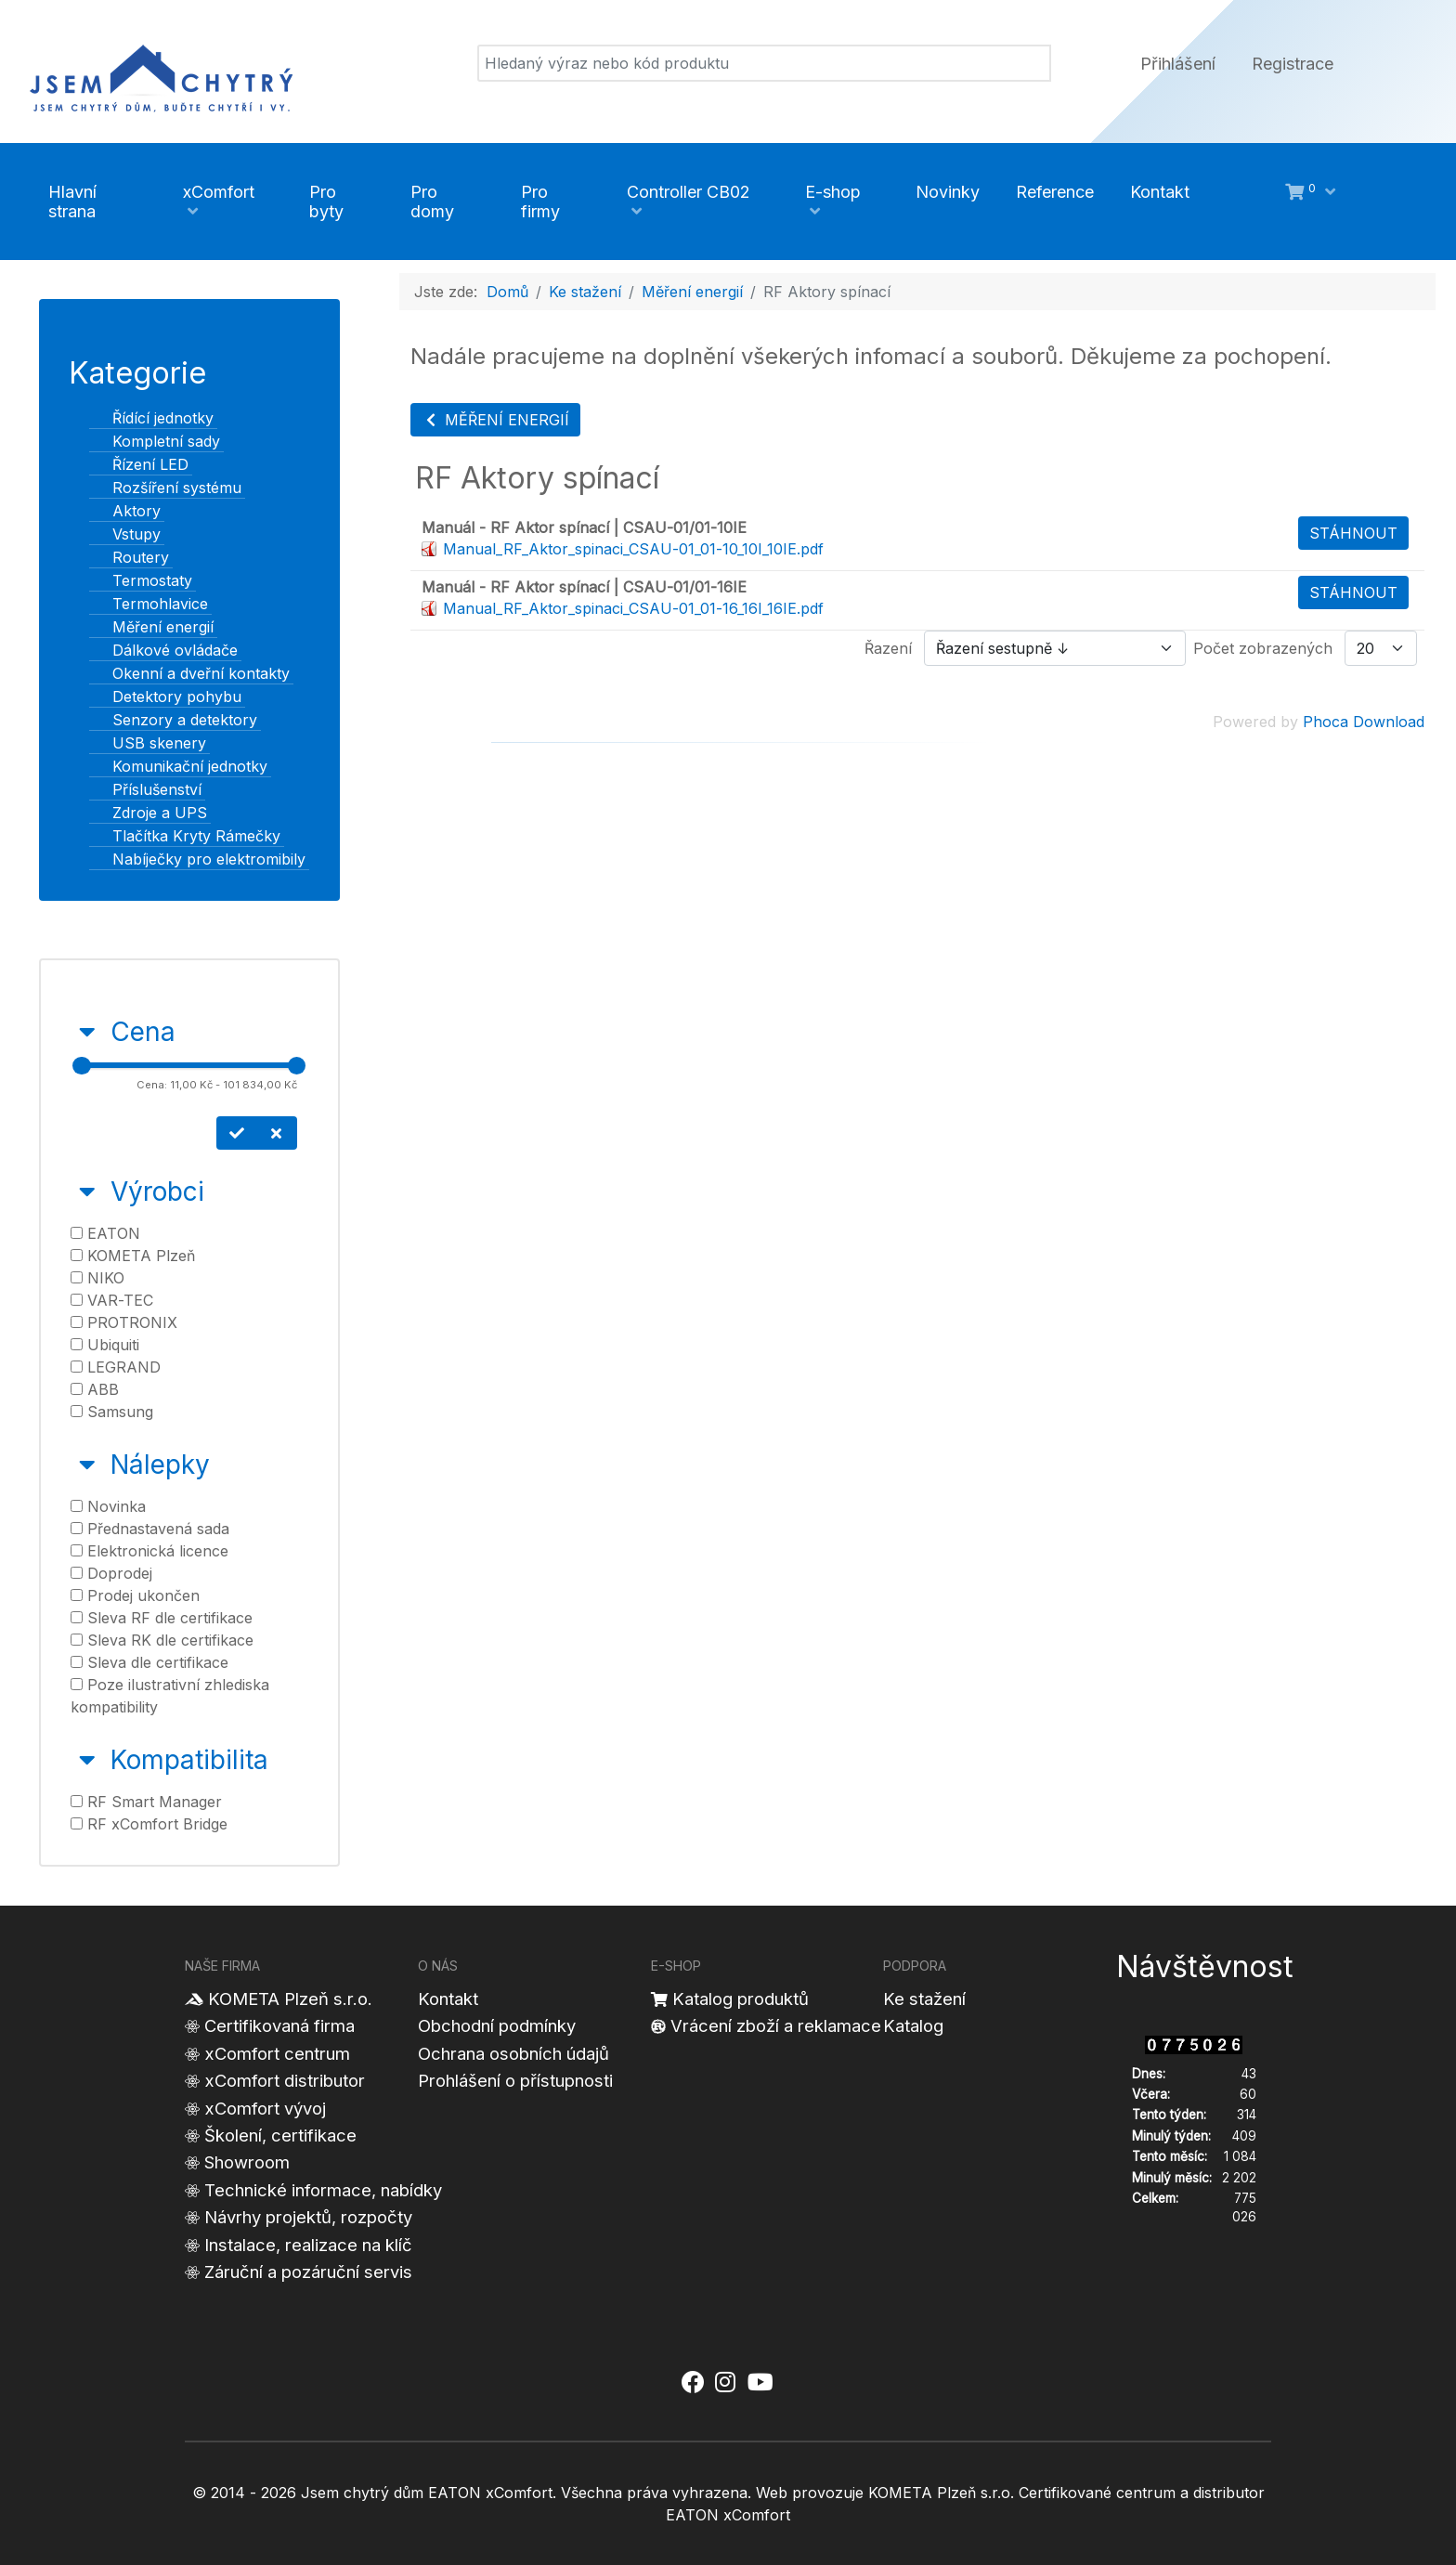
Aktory (125, 511)
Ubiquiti (105, 1344)
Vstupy (125, 534)
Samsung (112, 1411)
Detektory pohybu (165, 696)
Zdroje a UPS (148, 812)
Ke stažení (924, 1998)
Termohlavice (149, 603)
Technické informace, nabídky (323, 2190)
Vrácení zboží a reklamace (775, 2025)
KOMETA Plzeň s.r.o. (290, 1998)
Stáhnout (1353, 533)
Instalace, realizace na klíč (308, 2244)
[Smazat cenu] (276, 1133)
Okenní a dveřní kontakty (190, 673)
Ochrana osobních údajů (513, 2053)
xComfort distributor (284, 2080)
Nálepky (160, 1464)
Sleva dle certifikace (149, 1662)
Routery (129, 557)
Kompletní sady (155, 441)
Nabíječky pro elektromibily (198, 859)
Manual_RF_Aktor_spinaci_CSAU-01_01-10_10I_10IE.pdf (633, 549)
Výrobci (157, 1191)
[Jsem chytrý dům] (161, 76)
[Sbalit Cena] (87, 1032)
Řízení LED (139, 464)
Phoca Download (1363, 721)
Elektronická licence (149, 1551)
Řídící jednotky (152, 418)
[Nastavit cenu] (236, 1133)
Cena (143, 1032)
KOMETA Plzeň (133, 1255)
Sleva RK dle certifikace (162, 1640)
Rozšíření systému (165, 487)
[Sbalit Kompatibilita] (87, 1760)
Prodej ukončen (135, 1595)
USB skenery (148, 743)
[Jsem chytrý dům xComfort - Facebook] (692, 2383)
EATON (105, 1233)
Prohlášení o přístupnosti (515, 2080)
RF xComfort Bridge (149, 1824)
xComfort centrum (277, 2053)
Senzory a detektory (173, 720)
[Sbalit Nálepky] (87, 1464)
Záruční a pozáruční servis (308, 2271)
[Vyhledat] (764, 63)
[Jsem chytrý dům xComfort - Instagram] (725, 2383)
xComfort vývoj (265, 2108)
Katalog (913, 2025)
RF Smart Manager (146, 1801)
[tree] (189, 639)
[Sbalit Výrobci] (87, 1191)
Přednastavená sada (150, 1528)
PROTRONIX (124, 1322)
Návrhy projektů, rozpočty (308, 2217)
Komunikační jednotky (178, 766)
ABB (95, 1389)
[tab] (189, 1081)
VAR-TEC (112, 1300)
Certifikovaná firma (279, 2025)
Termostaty (141, 580)
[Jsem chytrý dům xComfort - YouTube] (760, 2383)
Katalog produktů (740, 1998)
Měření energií (152, 627)
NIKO (97, 1278)
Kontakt (448, 1998)
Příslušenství (146, 789)
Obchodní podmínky (497, 2025)
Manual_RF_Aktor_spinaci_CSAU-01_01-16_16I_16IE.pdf (633, 608)
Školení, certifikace (280, 2135)
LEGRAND (116, 1367)
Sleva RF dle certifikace (162, 1617)
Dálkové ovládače (164, 650)
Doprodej (111, 1573)
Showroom (247, 2162)
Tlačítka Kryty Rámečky (185, 836)
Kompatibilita (189, 1760)
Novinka (108, 1506)
